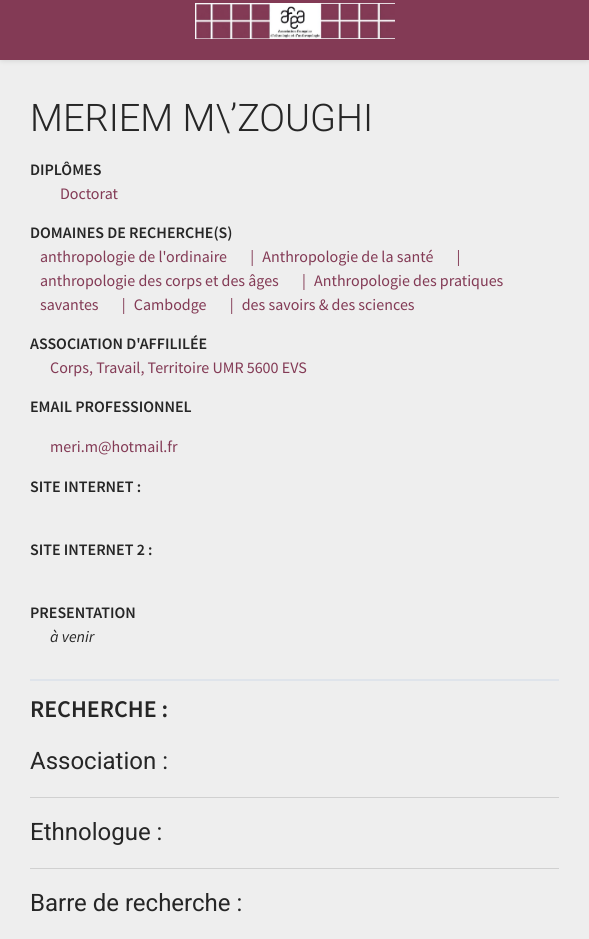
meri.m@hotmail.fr (114, 447)
